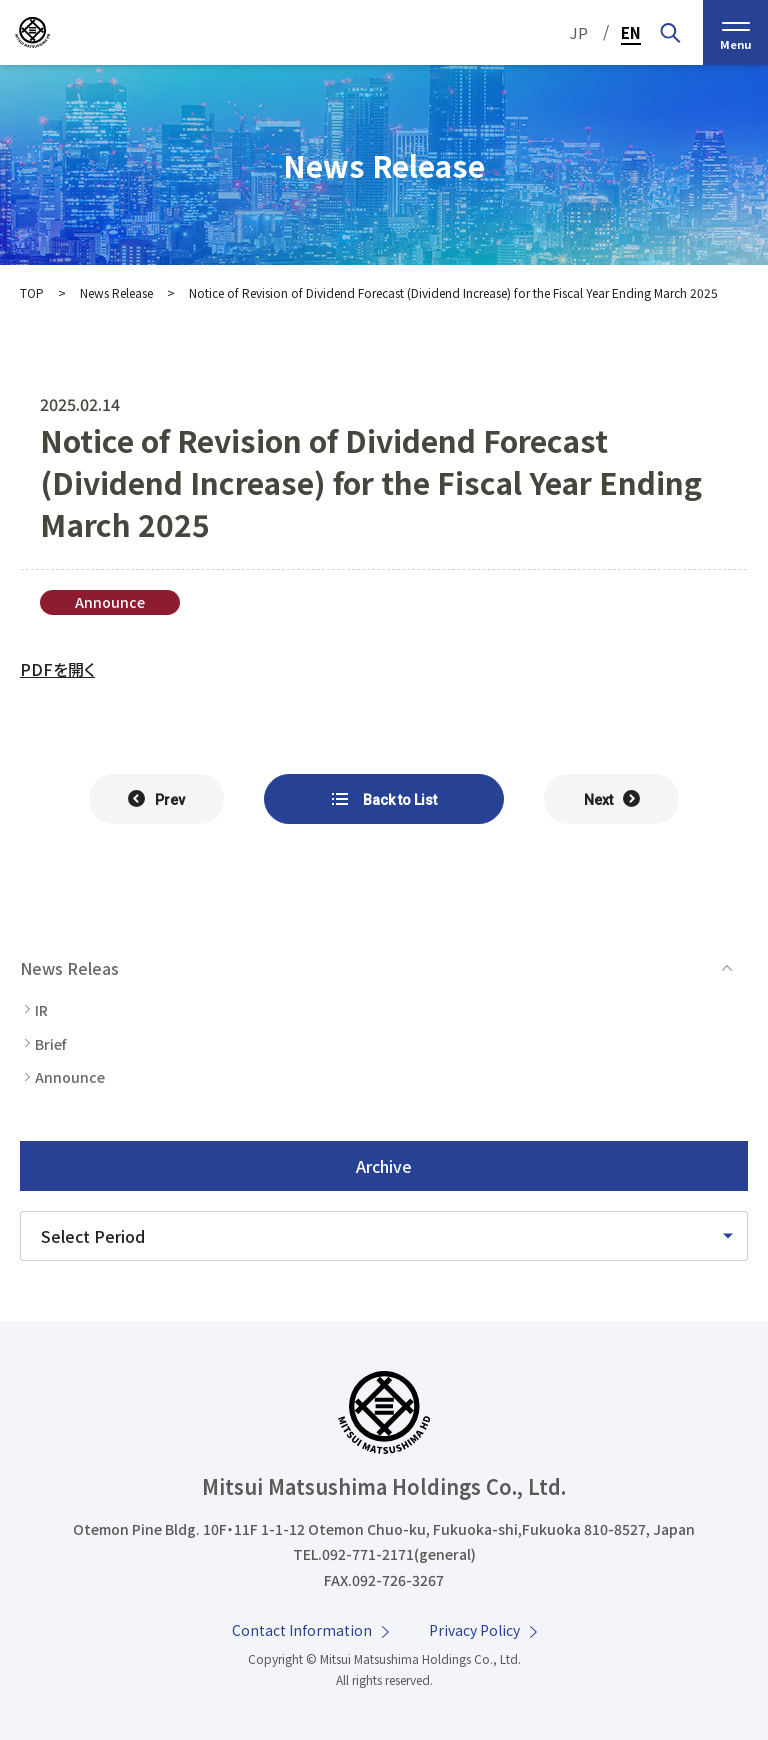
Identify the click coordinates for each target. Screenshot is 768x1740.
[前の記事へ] (156, 799)
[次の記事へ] (611, 799)
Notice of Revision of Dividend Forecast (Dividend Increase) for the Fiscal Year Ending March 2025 (453, 292)
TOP (32, 292)
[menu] (735, 32)
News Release (116, 292)
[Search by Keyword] (670, 32)
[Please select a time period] (384, 1236)
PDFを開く (57, 669)
